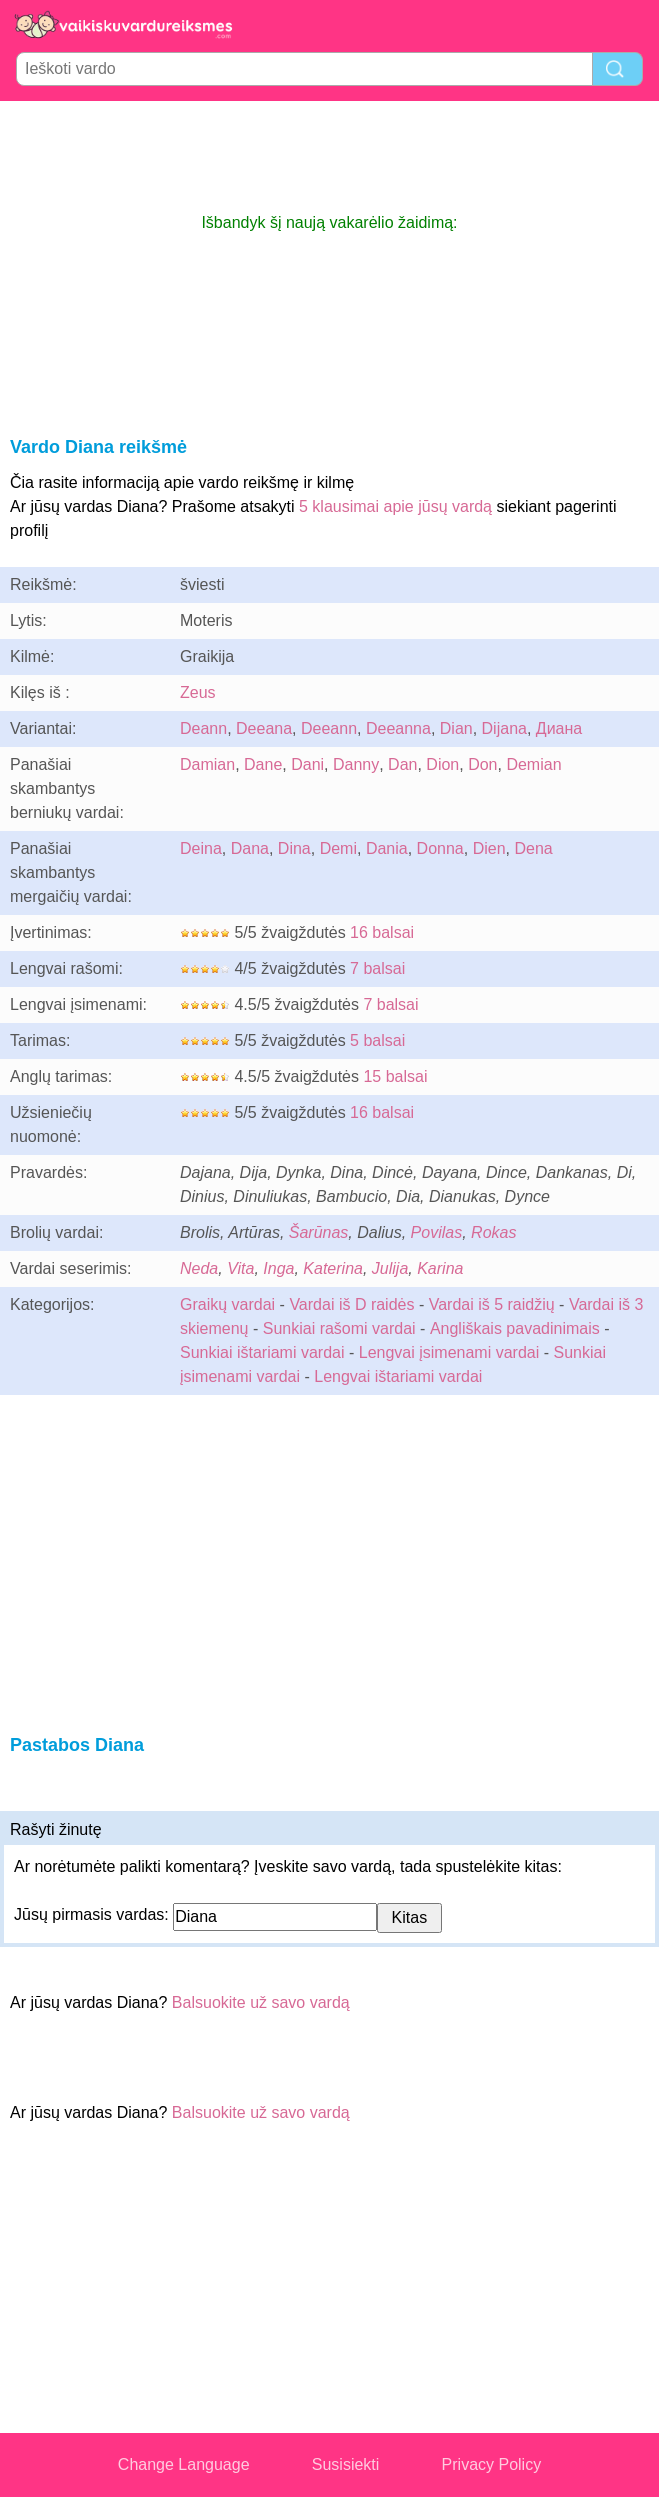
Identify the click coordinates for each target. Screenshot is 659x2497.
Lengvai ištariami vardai (398, 1376)
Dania (387, 848)
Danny (356, 764)
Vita (240, 1268)
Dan (402, 764)
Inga (278, 1268)
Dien (489, 848)
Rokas (493, 1232)
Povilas (437, 1232)
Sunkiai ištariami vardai (262, 1352)
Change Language (184, 2464)
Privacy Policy (492, 2464)
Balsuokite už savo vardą (261, 2002)
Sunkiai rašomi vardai (339, 1328)
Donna (440, 848)
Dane (263, 764)
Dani (307, 764)
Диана (559, 728)
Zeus (198, 692)
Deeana (264, 728)
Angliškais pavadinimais (515, 1328)
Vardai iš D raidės (351, 1304)
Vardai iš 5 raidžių (492, 1304)
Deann (203, 728)
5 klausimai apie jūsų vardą (395, 506)
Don (482, 764)
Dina (294, 848)
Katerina (333, 1268)
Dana (250, 848)
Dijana (504, 728)
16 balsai (382, 932)
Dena (533, 848)
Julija (390, 1268)
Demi (338, 848)
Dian (456, 728)
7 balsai (377, 968)
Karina (440, 1268)
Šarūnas (319, 1232)
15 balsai (395, 1076)
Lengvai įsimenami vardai (449, 1352)
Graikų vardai (227, 1304)
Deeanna (398, 728)
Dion (442, 764)
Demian (533, 764)
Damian (207, 764)
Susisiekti (346, 2464)
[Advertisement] (330, 156)
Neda (199, 1268)
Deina (201, 848)
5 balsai (377, 1040)
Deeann (329, 728)
